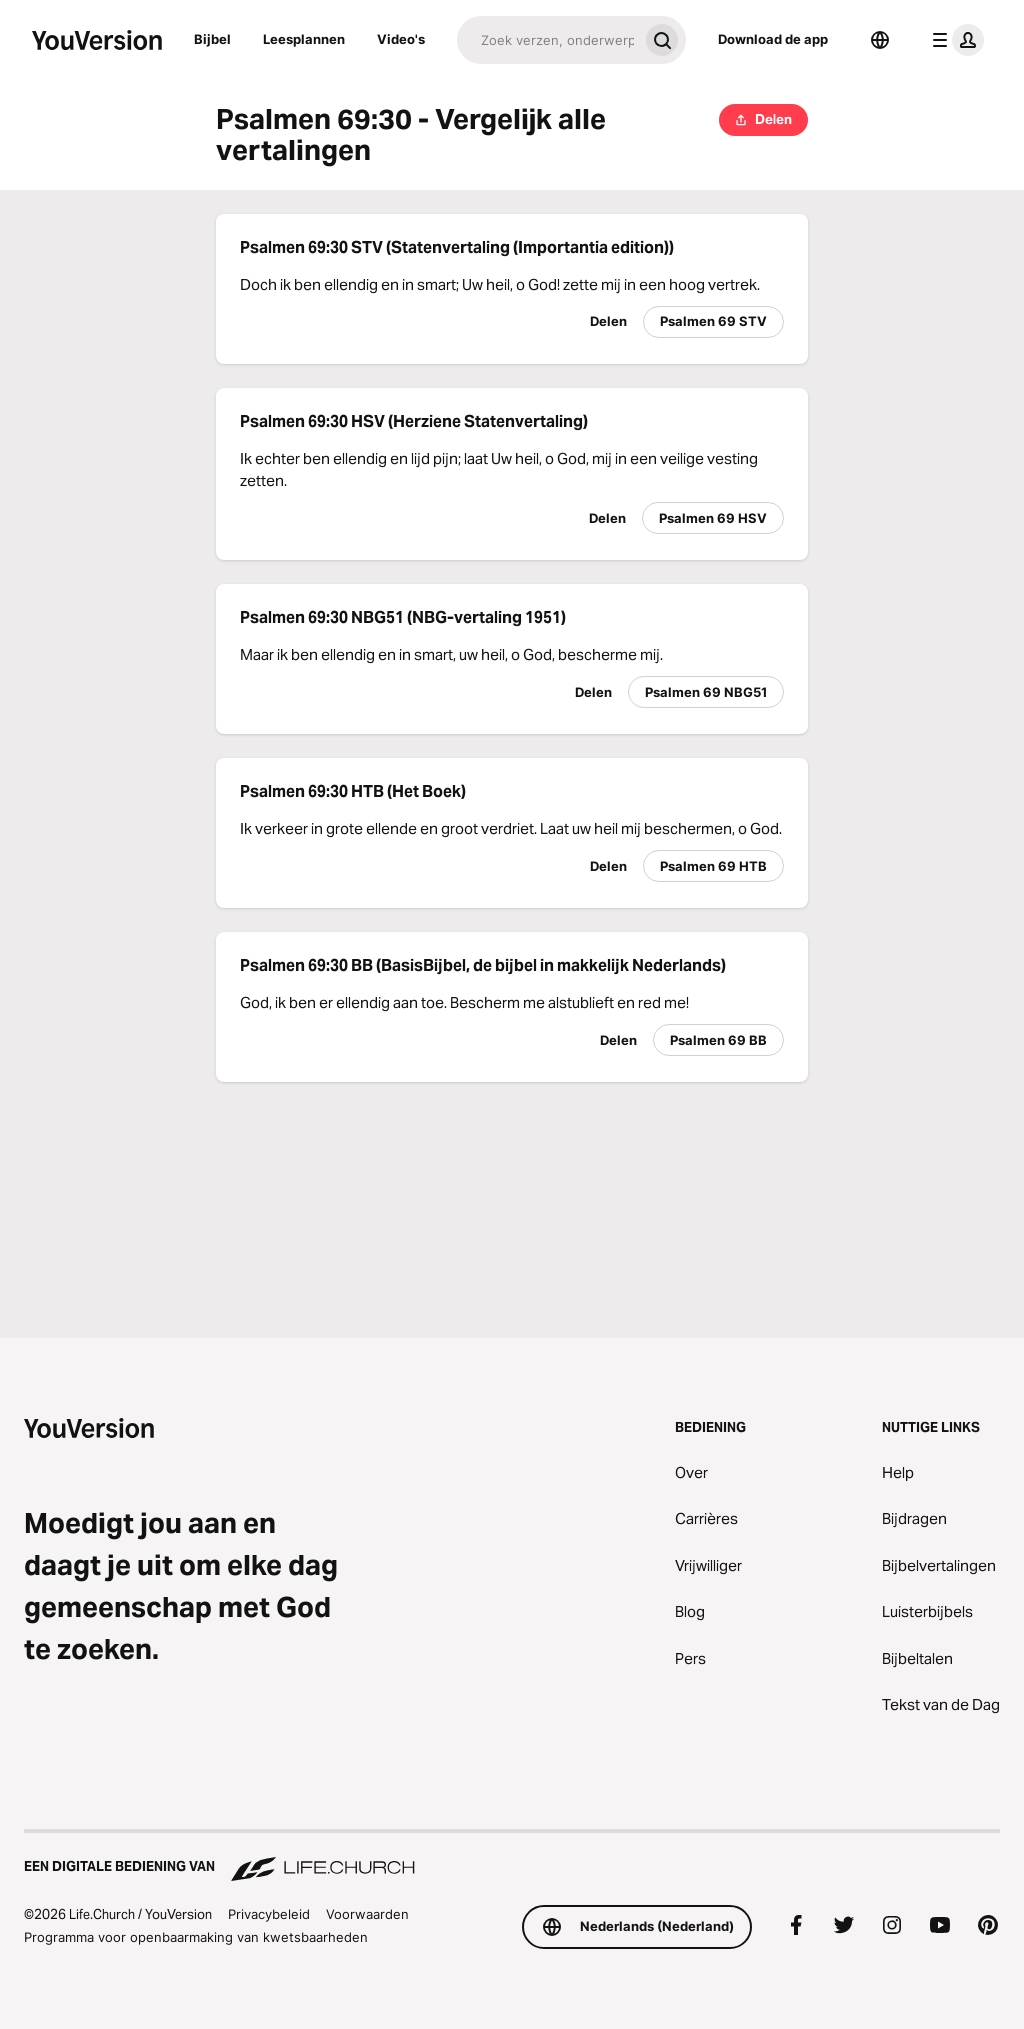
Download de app (773, 39)
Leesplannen (304, 39)
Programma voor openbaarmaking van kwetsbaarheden (196, 1937)
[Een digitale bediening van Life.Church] (512, 1857)
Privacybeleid (269, 1914)
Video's (401, 39)
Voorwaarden (367, 1914)
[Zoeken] (547, 40)
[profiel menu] (954, 40)
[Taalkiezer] (880, 40)
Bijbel (212, 39)
